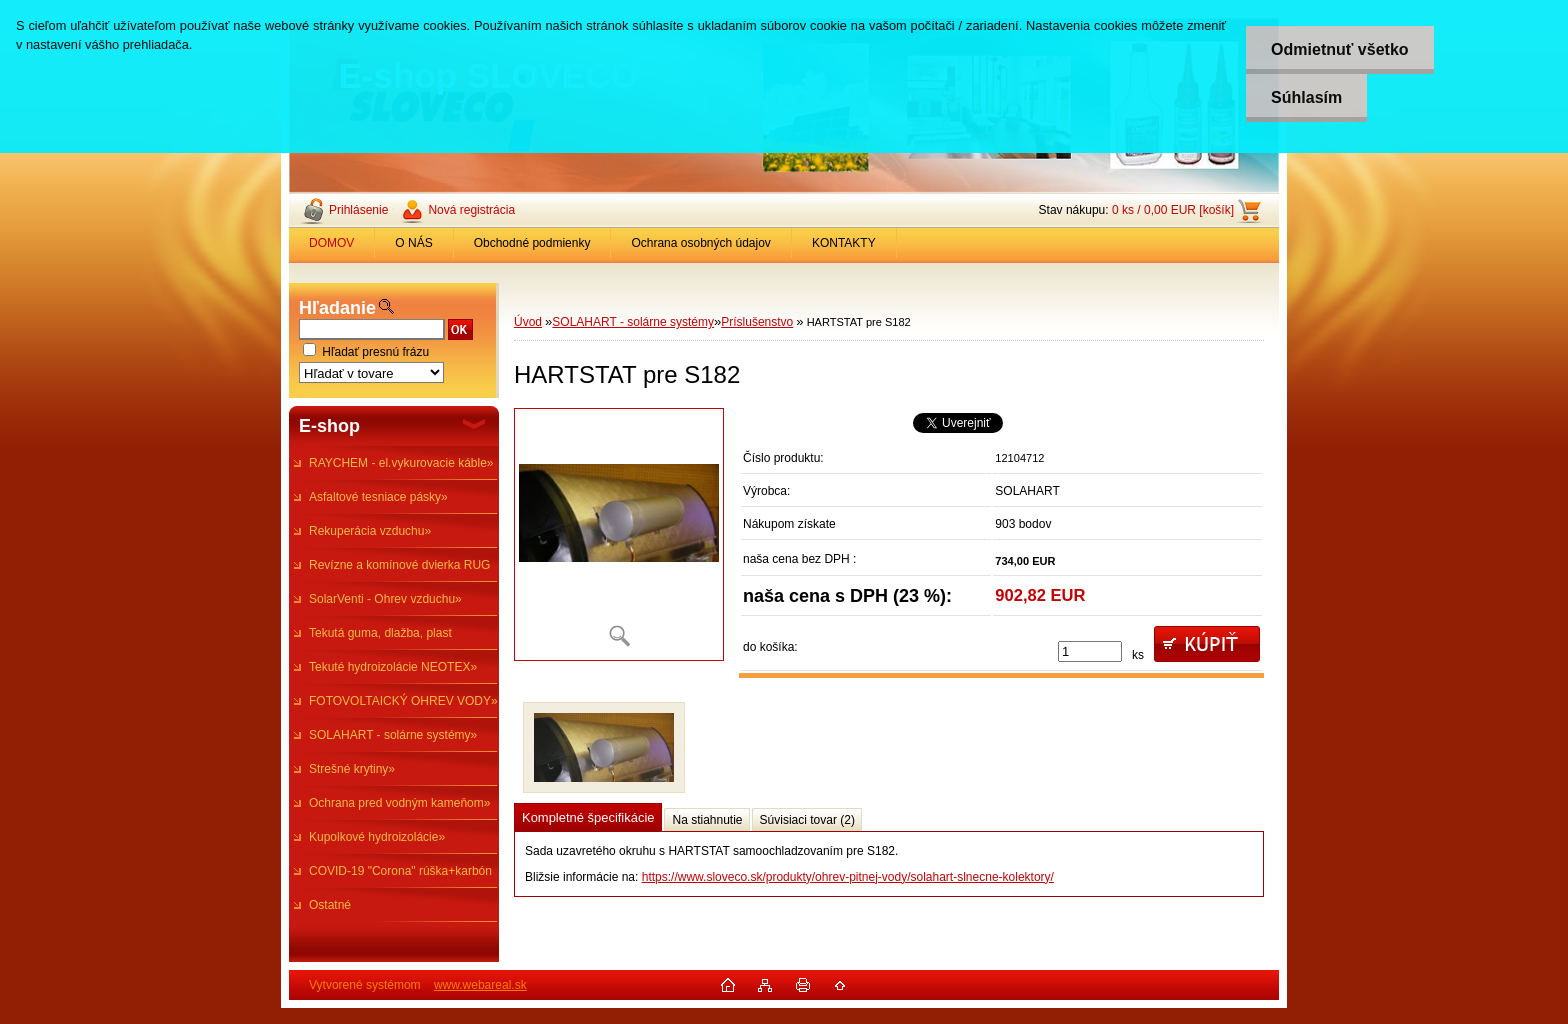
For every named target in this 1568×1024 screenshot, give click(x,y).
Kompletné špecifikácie (588, 817)
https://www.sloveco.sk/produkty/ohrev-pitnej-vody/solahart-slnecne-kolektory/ (848, 877)
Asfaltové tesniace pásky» (378, 497)
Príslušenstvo (757, 322)
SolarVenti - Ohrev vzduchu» (385, 599)
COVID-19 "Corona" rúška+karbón (400, 871)
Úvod (528, 322)
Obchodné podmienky (532, 243)
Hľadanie (337, 308)
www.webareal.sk (480, 985)
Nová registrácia (471, 210)
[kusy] (1090, 651)
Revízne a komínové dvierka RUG (399, 565)
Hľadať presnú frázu (375, 352)
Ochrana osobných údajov (700, 243)
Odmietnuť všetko (1339, 49)
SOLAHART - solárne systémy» (393, 735)
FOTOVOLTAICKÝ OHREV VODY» (403, 701)
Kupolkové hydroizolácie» (377, 837)
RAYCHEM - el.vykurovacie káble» (401, 463)
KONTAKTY (844, 243)
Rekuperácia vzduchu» (370, 531)
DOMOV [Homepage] (331, 243)
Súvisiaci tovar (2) (807, 820)
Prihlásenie (358, 210)
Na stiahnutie (707, 820)
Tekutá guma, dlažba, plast (380, 633)
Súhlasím (1306, 97)
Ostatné (330, 905)
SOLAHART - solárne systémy (633, 322)
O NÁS (413, 243)
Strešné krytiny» (352, 769)
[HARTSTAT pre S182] (619, 534)
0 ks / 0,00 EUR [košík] (1173, 210)
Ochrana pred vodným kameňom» (399, 803)
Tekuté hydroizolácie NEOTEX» (393, 667)
